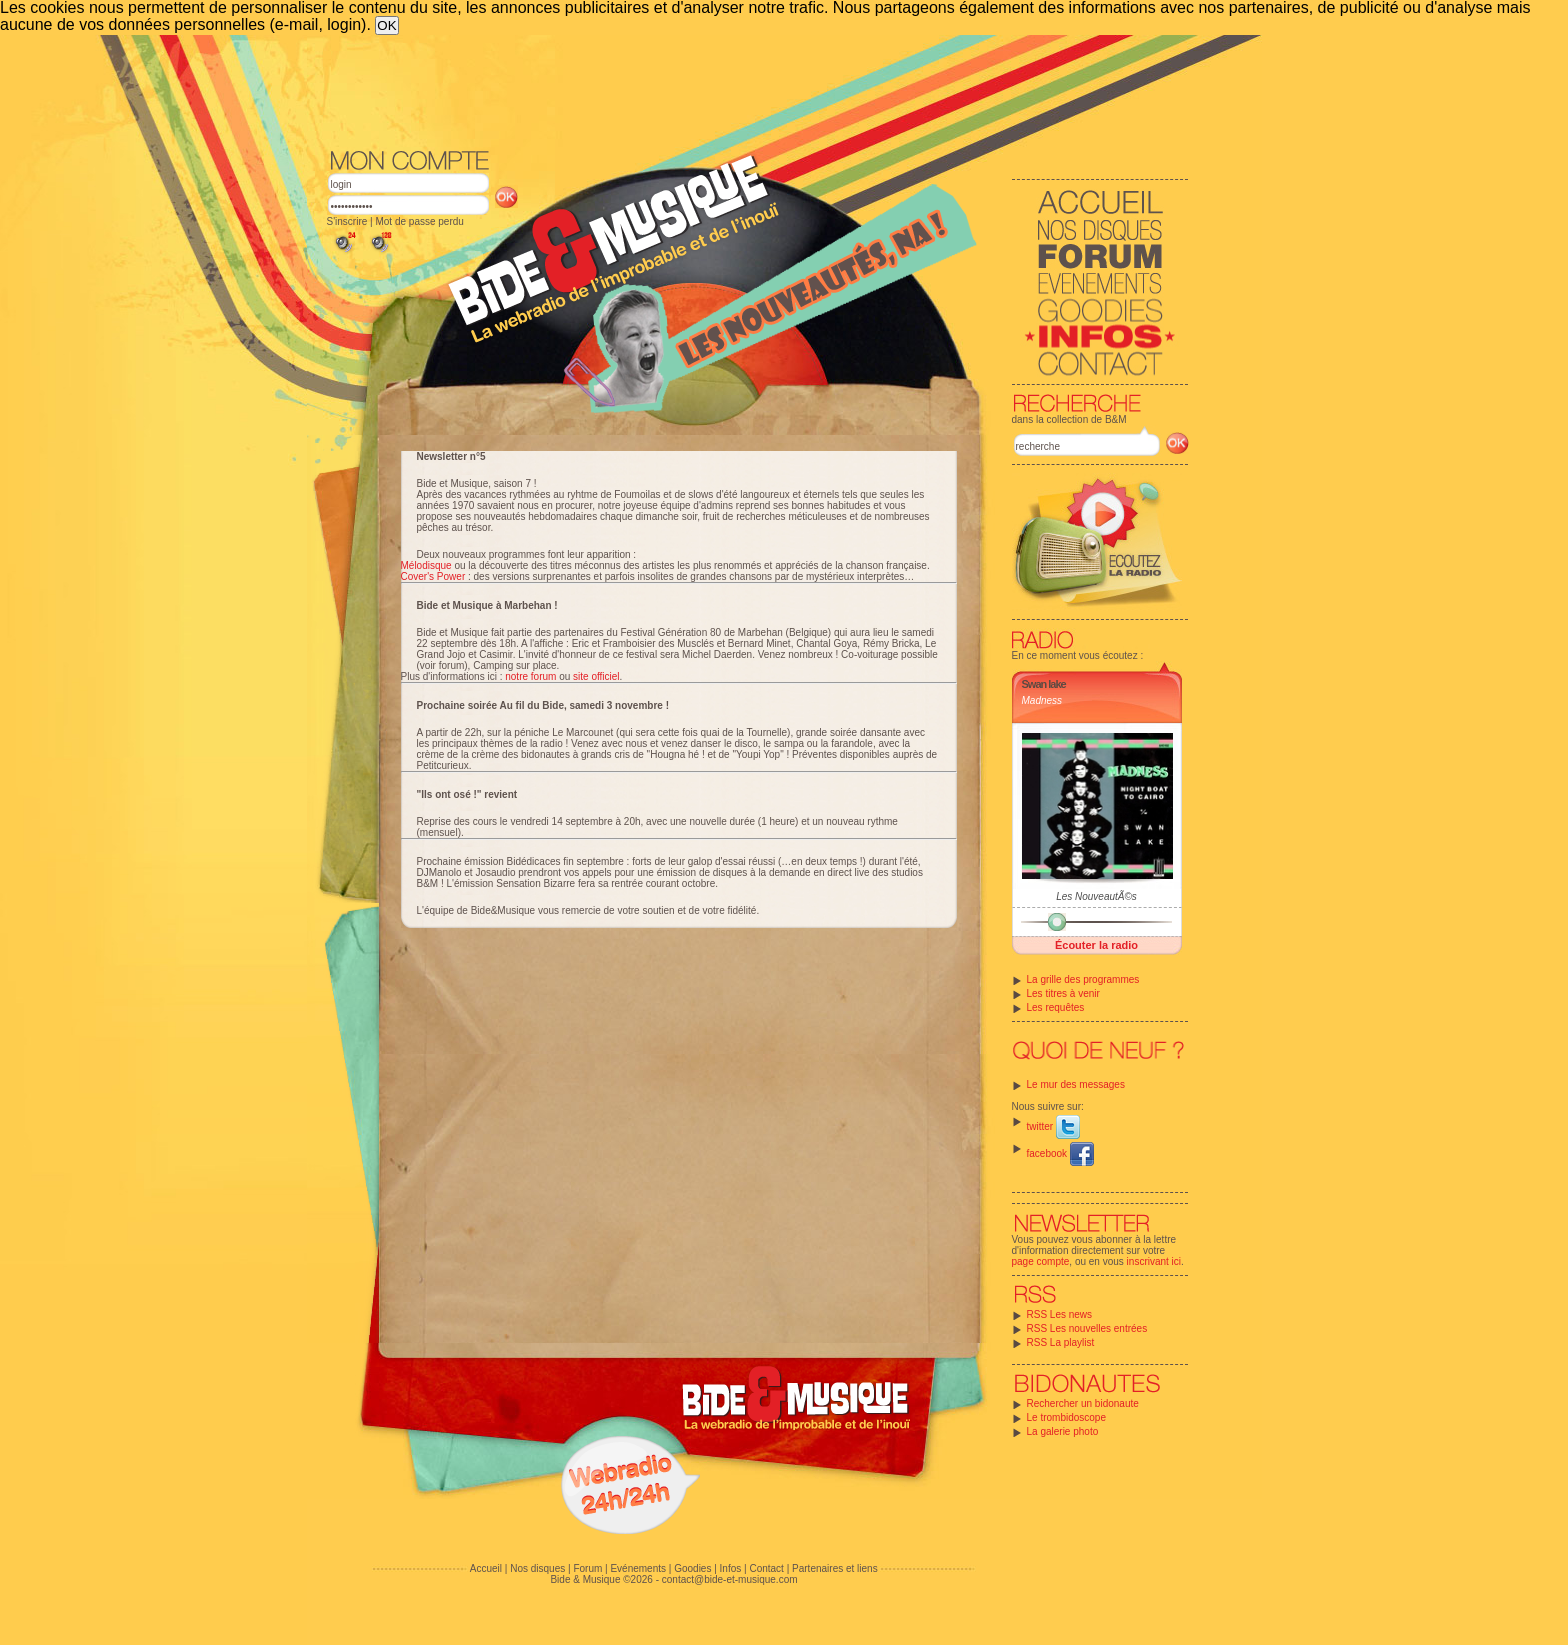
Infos (731, 1568)
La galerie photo (1063, 1431)
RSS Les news (1060, 1314)
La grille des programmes (1083, 979)
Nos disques (537, 1568)
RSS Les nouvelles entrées (1087, 1328)
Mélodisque (426, 565)
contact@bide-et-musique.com (730, 1579)
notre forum (530, 676)
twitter (1053, 1126)
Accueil (486, 1568)
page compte (1041, 1261)
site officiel (596, 676)
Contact (766, 1568)
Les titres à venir (1063, 993)
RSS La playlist (1061, 1342)
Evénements (638, 1568)
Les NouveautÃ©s (1096, 896)
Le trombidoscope (1067, 1417)
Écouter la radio (1096, 945)
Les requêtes (1056, 1007)
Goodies (692, 1568)
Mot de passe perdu (419, 221)
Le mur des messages (1076, 1084)
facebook (1060, 1153)
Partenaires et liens (835, 1568)
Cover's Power (433, 576)
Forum (587, 1568)
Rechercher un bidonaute (1083, 1403)
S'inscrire (347, 221)
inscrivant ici (1154, 1261)
